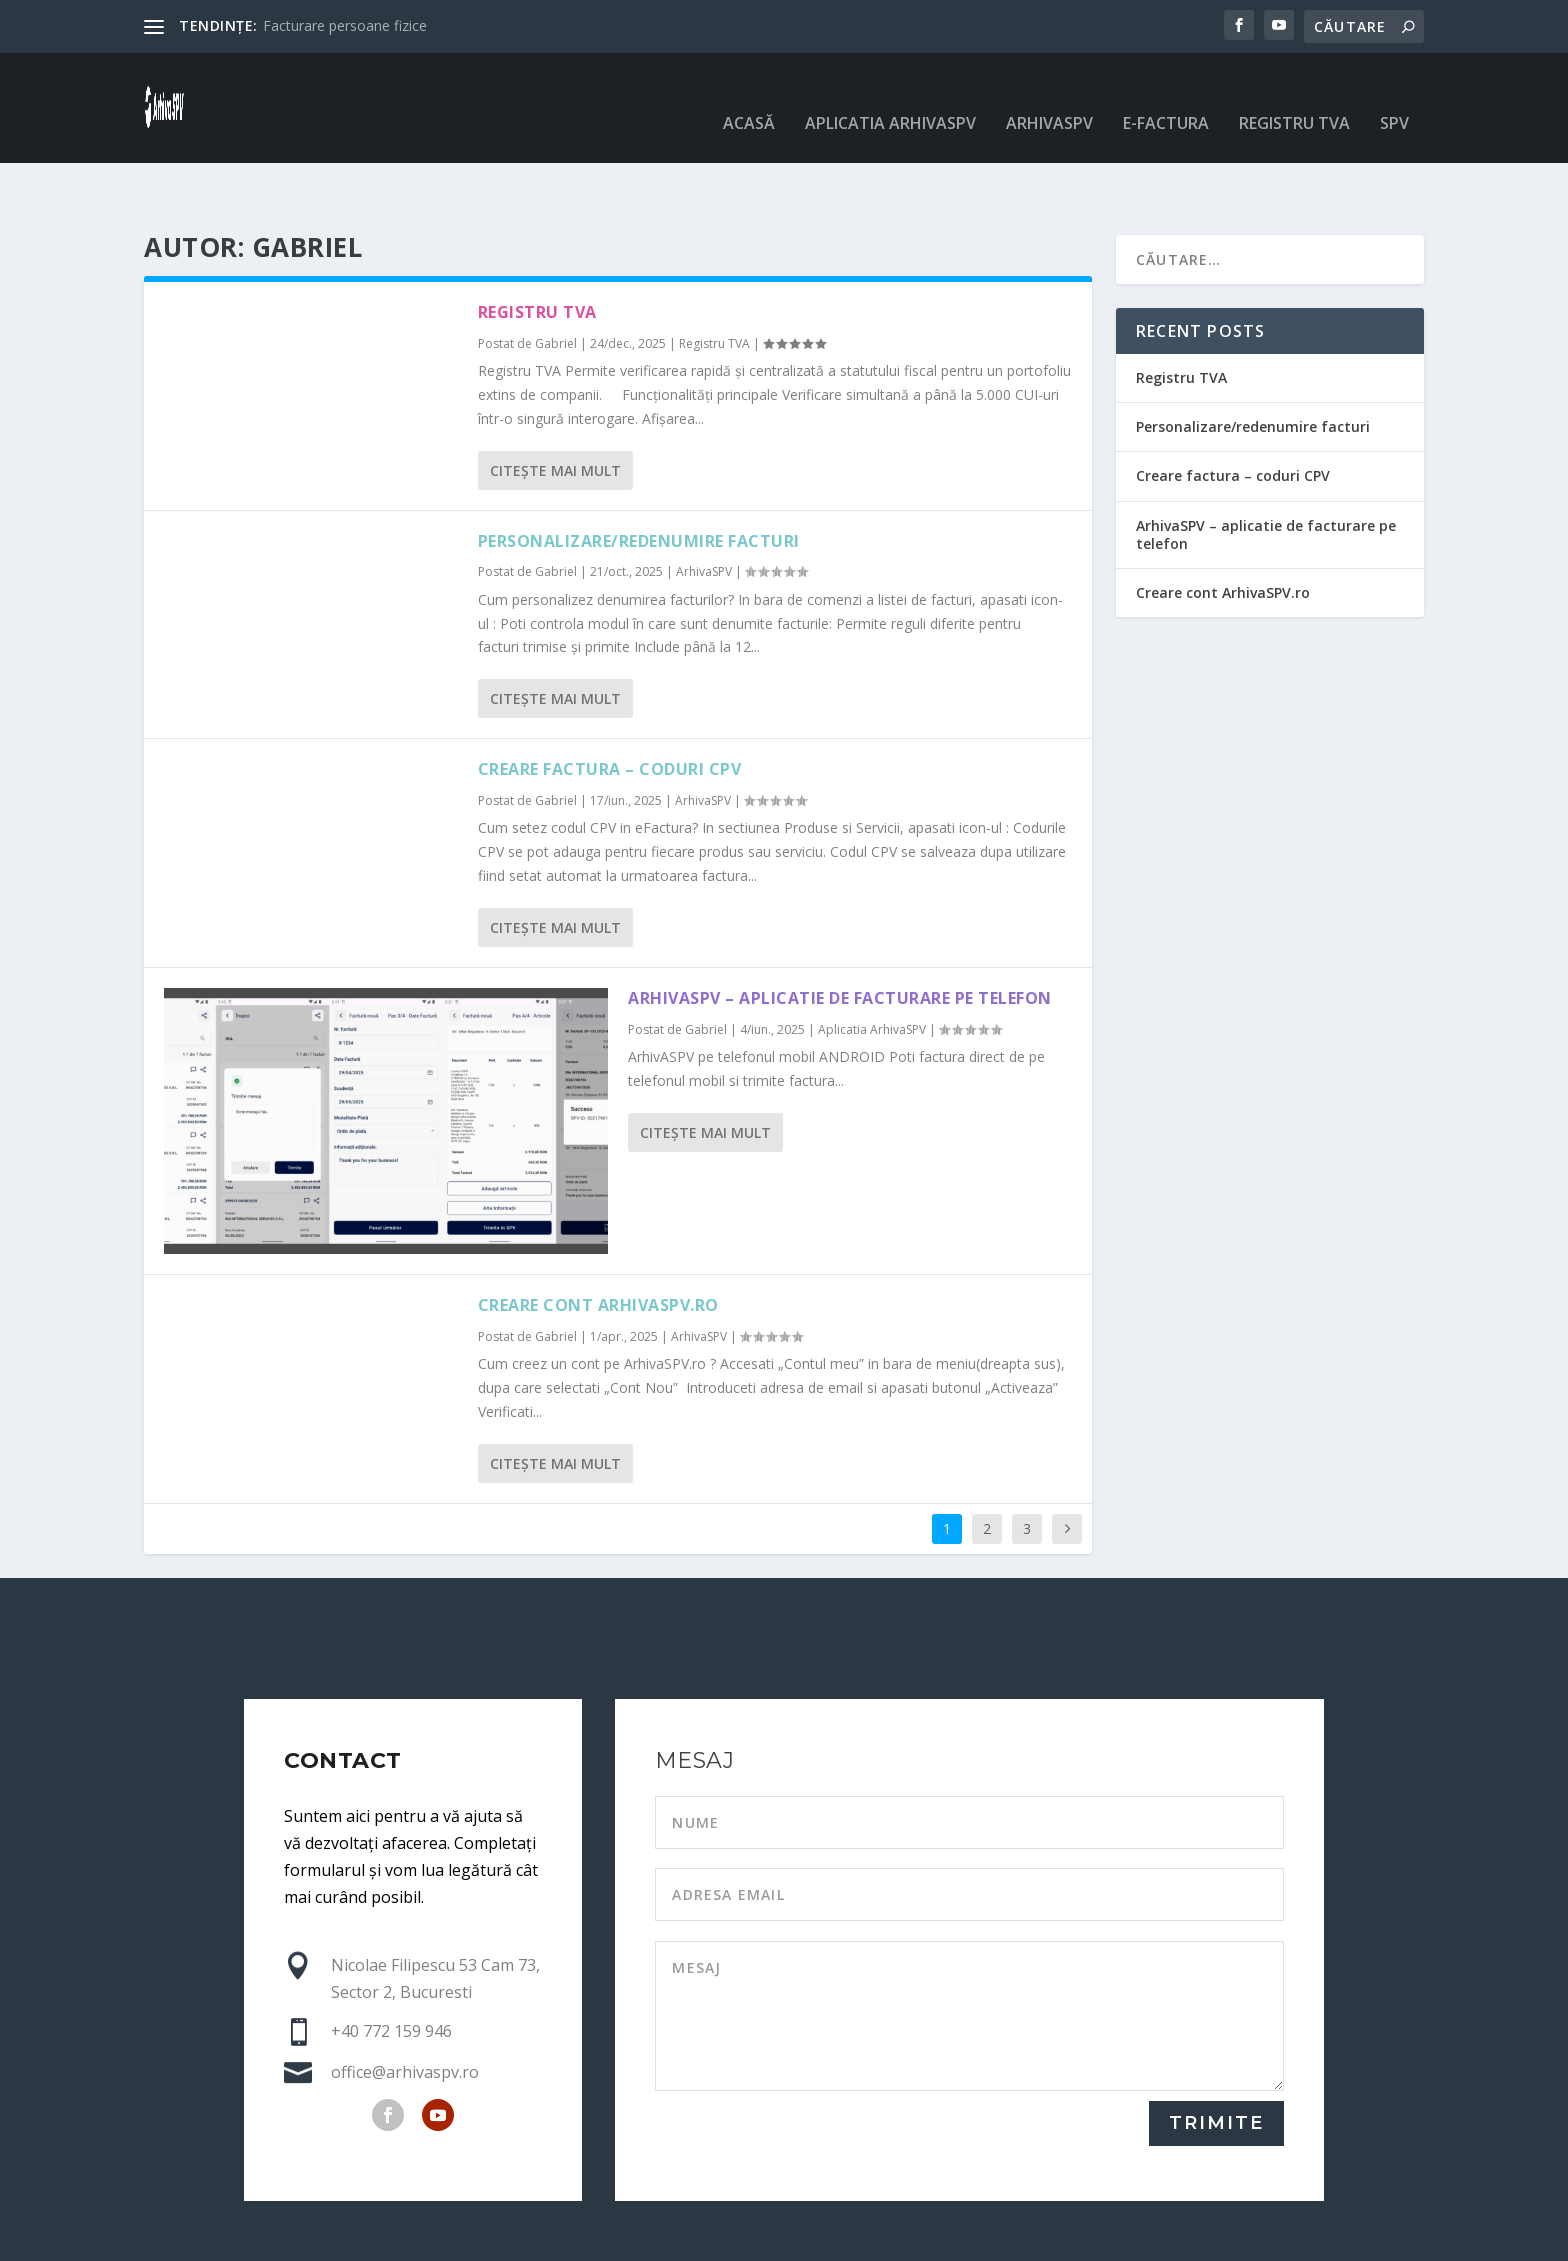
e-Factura (1166, 94)
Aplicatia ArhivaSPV (890, 94)
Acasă (749, 94)
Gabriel (556, 281)
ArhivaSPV (1049, 94)
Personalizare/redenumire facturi (639, 479)
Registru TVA (1294, 94)
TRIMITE (1216, 2061)
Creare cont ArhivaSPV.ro (598, 1243)
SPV (1394, 94)
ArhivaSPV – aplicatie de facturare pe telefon (840, 936)
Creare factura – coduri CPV (610, 707)
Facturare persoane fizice (345, 25)
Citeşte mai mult (555, 408)
